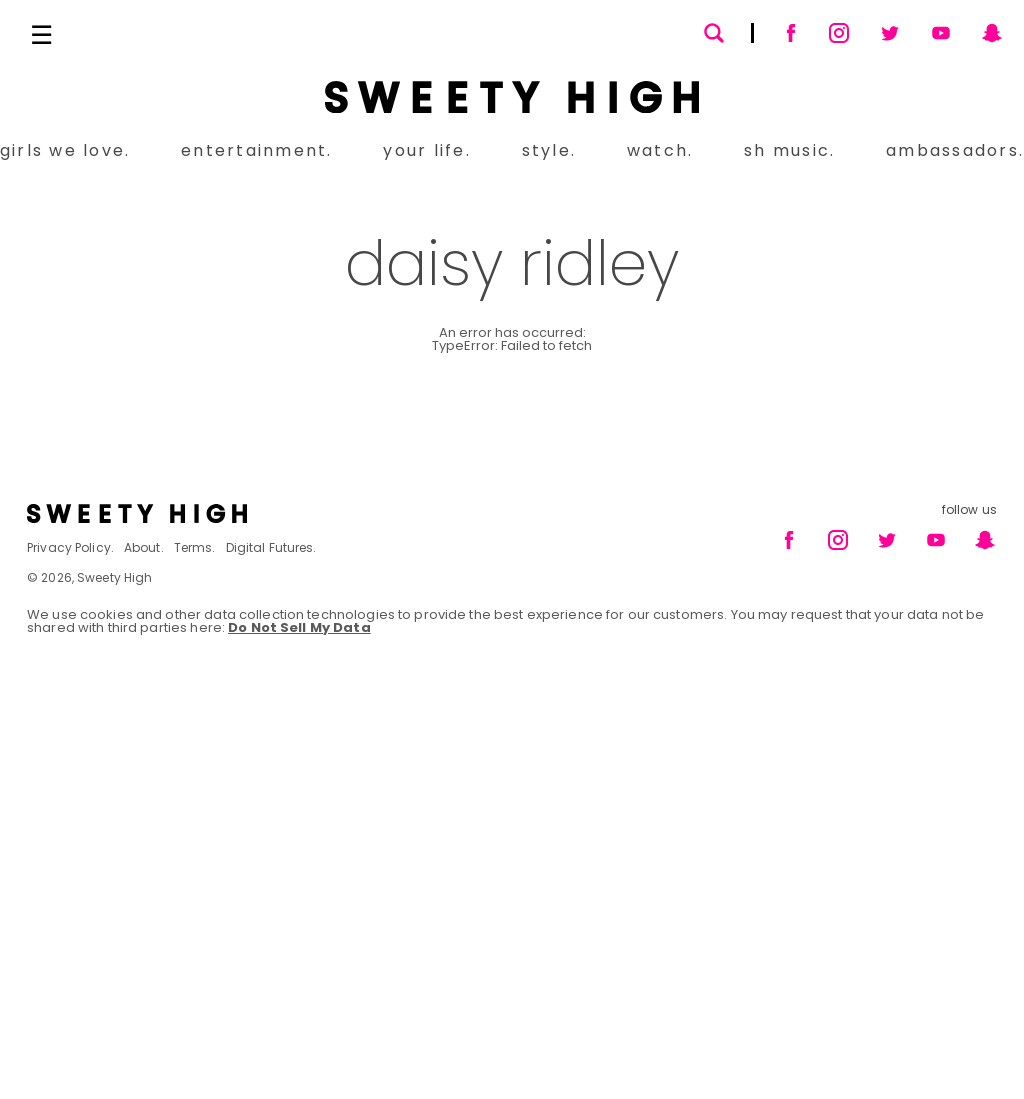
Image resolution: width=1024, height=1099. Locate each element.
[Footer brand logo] (263, 513)
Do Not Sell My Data (299, 627)
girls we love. (65, 150)
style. (549, 150)
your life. (426, 150)
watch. (660, 150)
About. (144, 547)
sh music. (789, 150)
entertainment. (256, 150)
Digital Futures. (271, 547)
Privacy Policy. (70, 547)
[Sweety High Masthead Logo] (512, 97)
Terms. (195, 547)
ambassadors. (955, 150)
